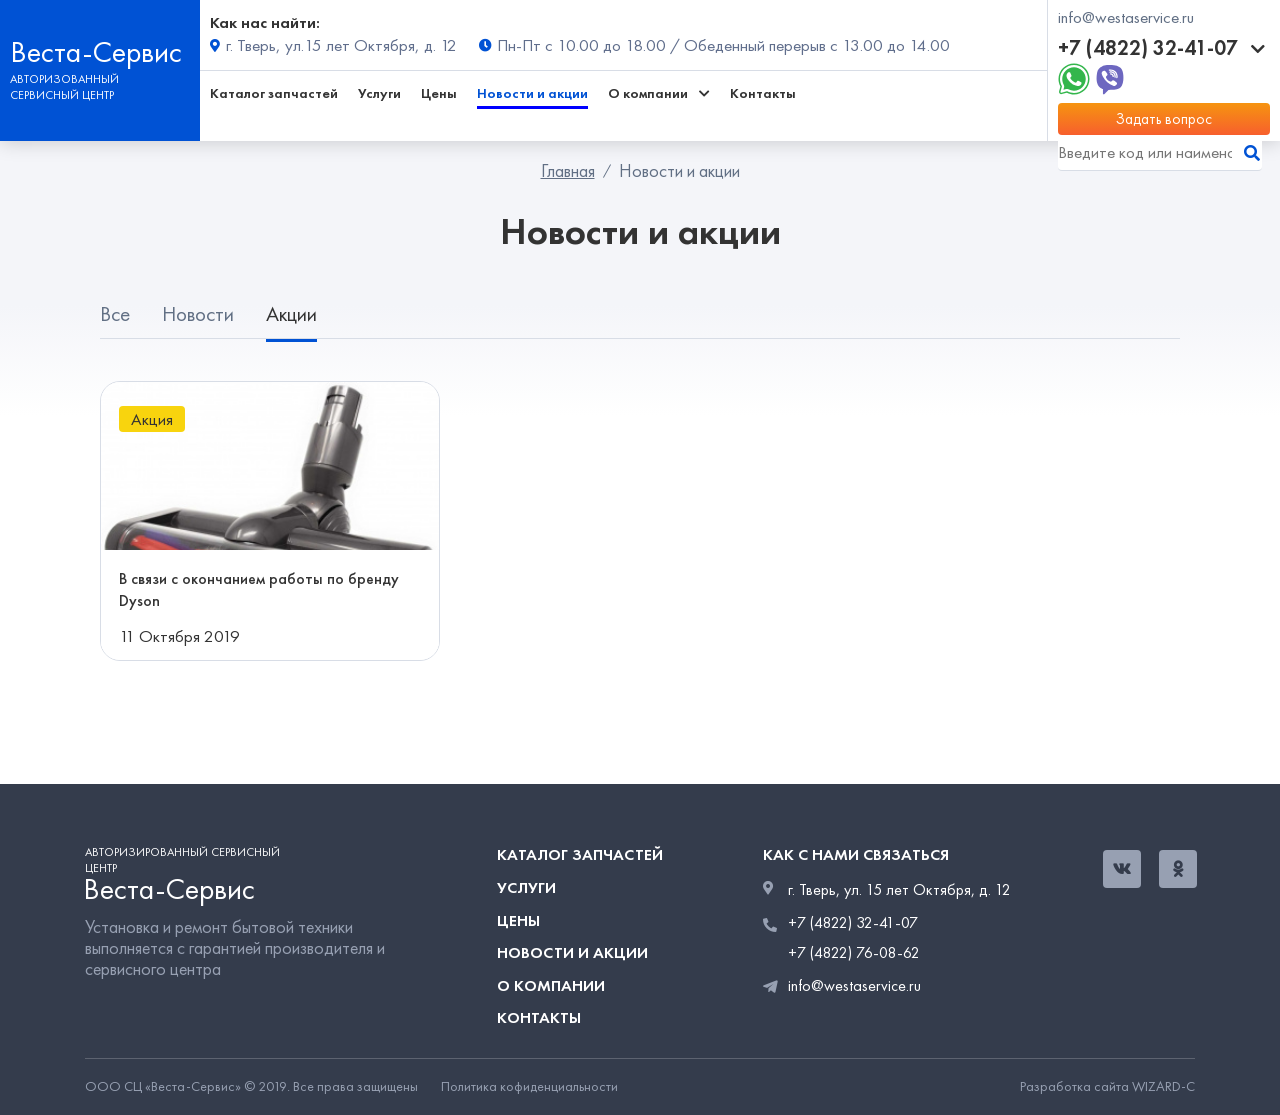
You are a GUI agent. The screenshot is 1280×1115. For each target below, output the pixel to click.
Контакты (763, 93)
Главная (568, 171)
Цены (439, 93)
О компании (551, 985)
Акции (291, 314)
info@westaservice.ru (1126, 17)
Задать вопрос (1164, 119)
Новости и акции (532, 93)
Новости (198, 314)
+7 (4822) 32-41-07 (1161, 48)
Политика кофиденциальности (529, 1087)
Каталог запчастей (274, 93)
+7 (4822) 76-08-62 (854, 953)
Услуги (379, 93)
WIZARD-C (1163, 1086)
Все (115, 314)
